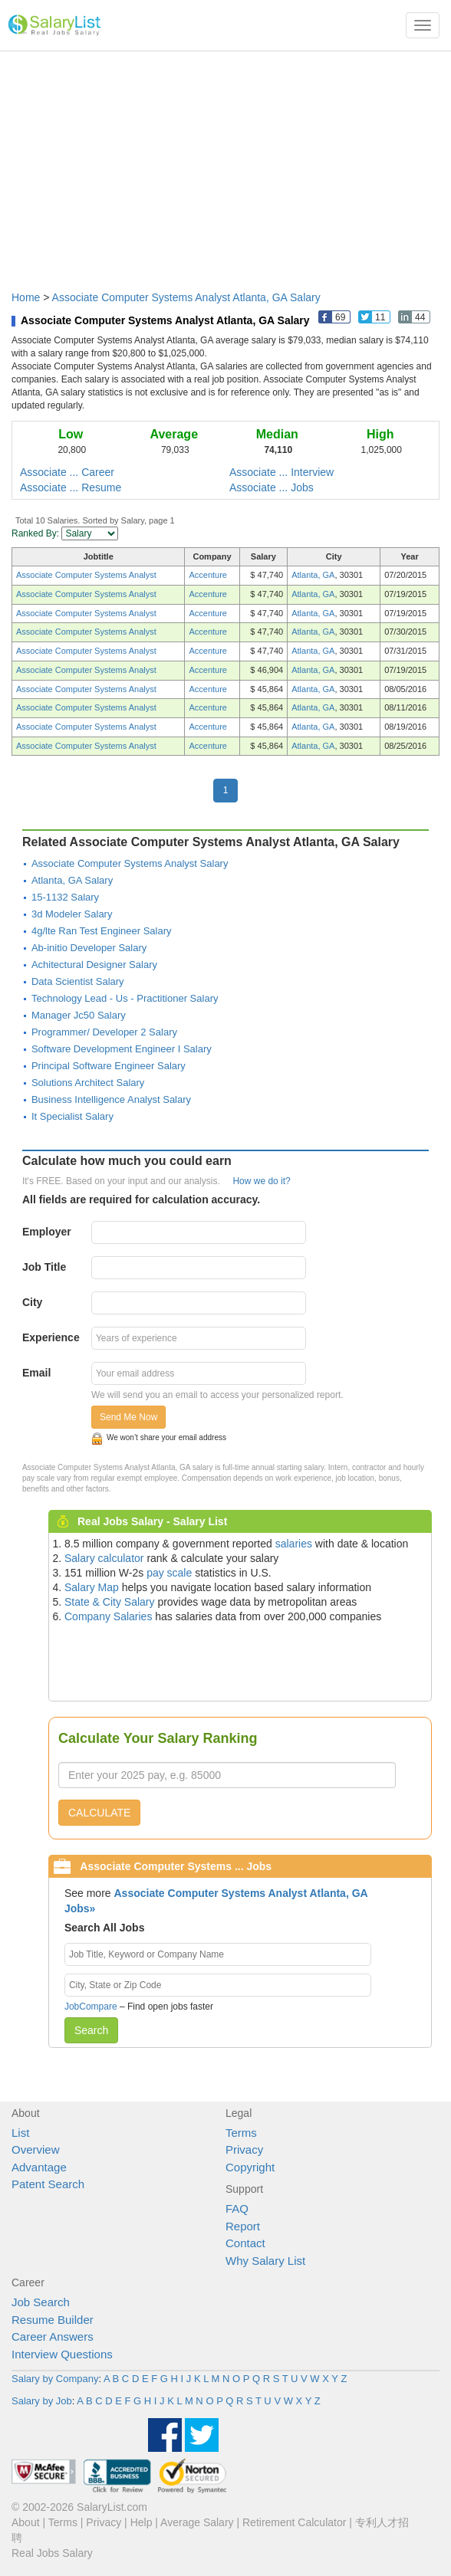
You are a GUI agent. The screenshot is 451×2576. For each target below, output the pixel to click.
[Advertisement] (225, 163)
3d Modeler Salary (72, 914)
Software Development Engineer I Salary (121, 1049)
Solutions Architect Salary (87, 1082)
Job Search (41, 2302)
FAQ (237, 2208)
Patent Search (48, 2183)
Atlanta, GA (312, 574)
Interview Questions (62, 2354)
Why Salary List (265, 2260)
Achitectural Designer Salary (94, 964)
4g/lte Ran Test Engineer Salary (101, 931)
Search (91, 2030)
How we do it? (261, 1181)
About (26, 2522)
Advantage (39, 2167)
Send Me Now (128, 1417)
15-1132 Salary (65, 897)
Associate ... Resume (70, 487)
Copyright (250, 2167)
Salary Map (91, 1587)
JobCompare (90, 2006)
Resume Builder (53, 2319)
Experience (51, 1337)
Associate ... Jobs (271, 487)
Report (243, 2226)
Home (26, 297)
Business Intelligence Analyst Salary (111, 1099)
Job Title (44, 1267)
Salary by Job (42, 2401)
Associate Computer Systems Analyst (86, 574)
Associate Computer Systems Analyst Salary (130, 863)
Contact (245, 2242)
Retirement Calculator (294, 2522)
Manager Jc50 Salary (78, 1015)
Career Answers (53, 2336)
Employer (46, 1232)
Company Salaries (108, 1616)
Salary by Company (55, 2378)
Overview (36, 2149)
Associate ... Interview (281, 472)
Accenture (208, 574)
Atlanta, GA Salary (72, 880)
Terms (241, 2132)
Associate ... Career (67, 472)
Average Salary (196, 2522)
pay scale (169, 1573)
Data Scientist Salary (77, 981)
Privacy (244, 2149)
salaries (293, 1543)
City (32, 1302)
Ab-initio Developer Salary (88, 947)
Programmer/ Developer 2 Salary (104, 1032)
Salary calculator (104, 1558)
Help (141, 2522)
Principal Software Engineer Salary (108, 1065)
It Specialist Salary (72, 1116)
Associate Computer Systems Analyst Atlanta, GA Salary (186, 297)
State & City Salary (109, 1602)
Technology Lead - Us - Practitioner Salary (125, 998)
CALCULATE (99, 1812)
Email (36, 1373)
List (20, 2132)
